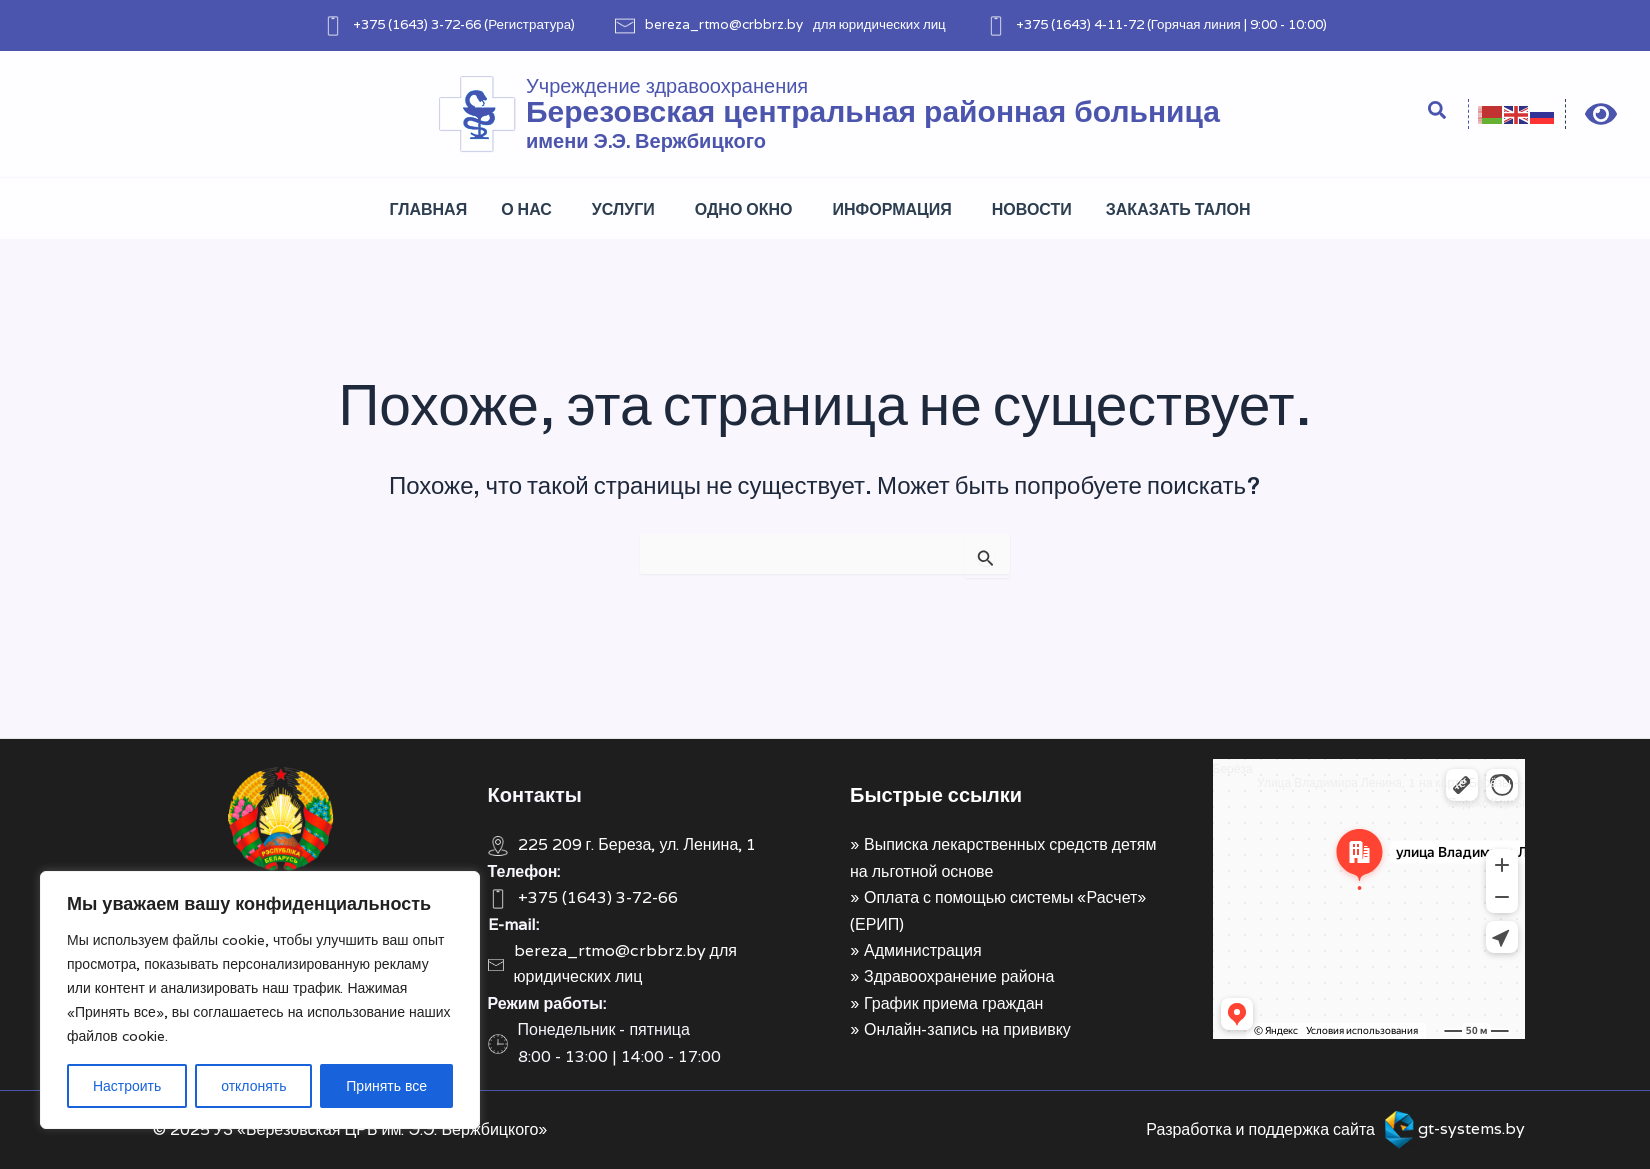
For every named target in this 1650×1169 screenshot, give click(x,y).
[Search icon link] (1438, 113)
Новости (1032, 209)
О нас (526, 209)
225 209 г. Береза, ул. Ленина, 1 (637, 844)
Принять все (386, 1086)
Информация (892, 209)
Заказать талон (1178, 209)
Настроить (127, 1086)
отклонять (253, 1086)
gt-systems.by (1471, 1128)
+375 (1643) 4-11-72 (1080, 24)
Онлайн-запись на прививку (967, 1029)
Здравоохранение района (959, 976)
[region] (260, 1000)
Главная (429, 209)
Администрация (923, 950)
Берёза (1233, 768)
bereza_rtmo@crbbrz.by (724, 24)
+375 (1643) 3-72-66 (417, 24)
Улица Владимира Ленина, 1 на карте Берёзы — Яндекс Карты (1391, 792)
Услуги (623, 209)
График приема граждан (953, 1003)
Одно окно (744, 209)
